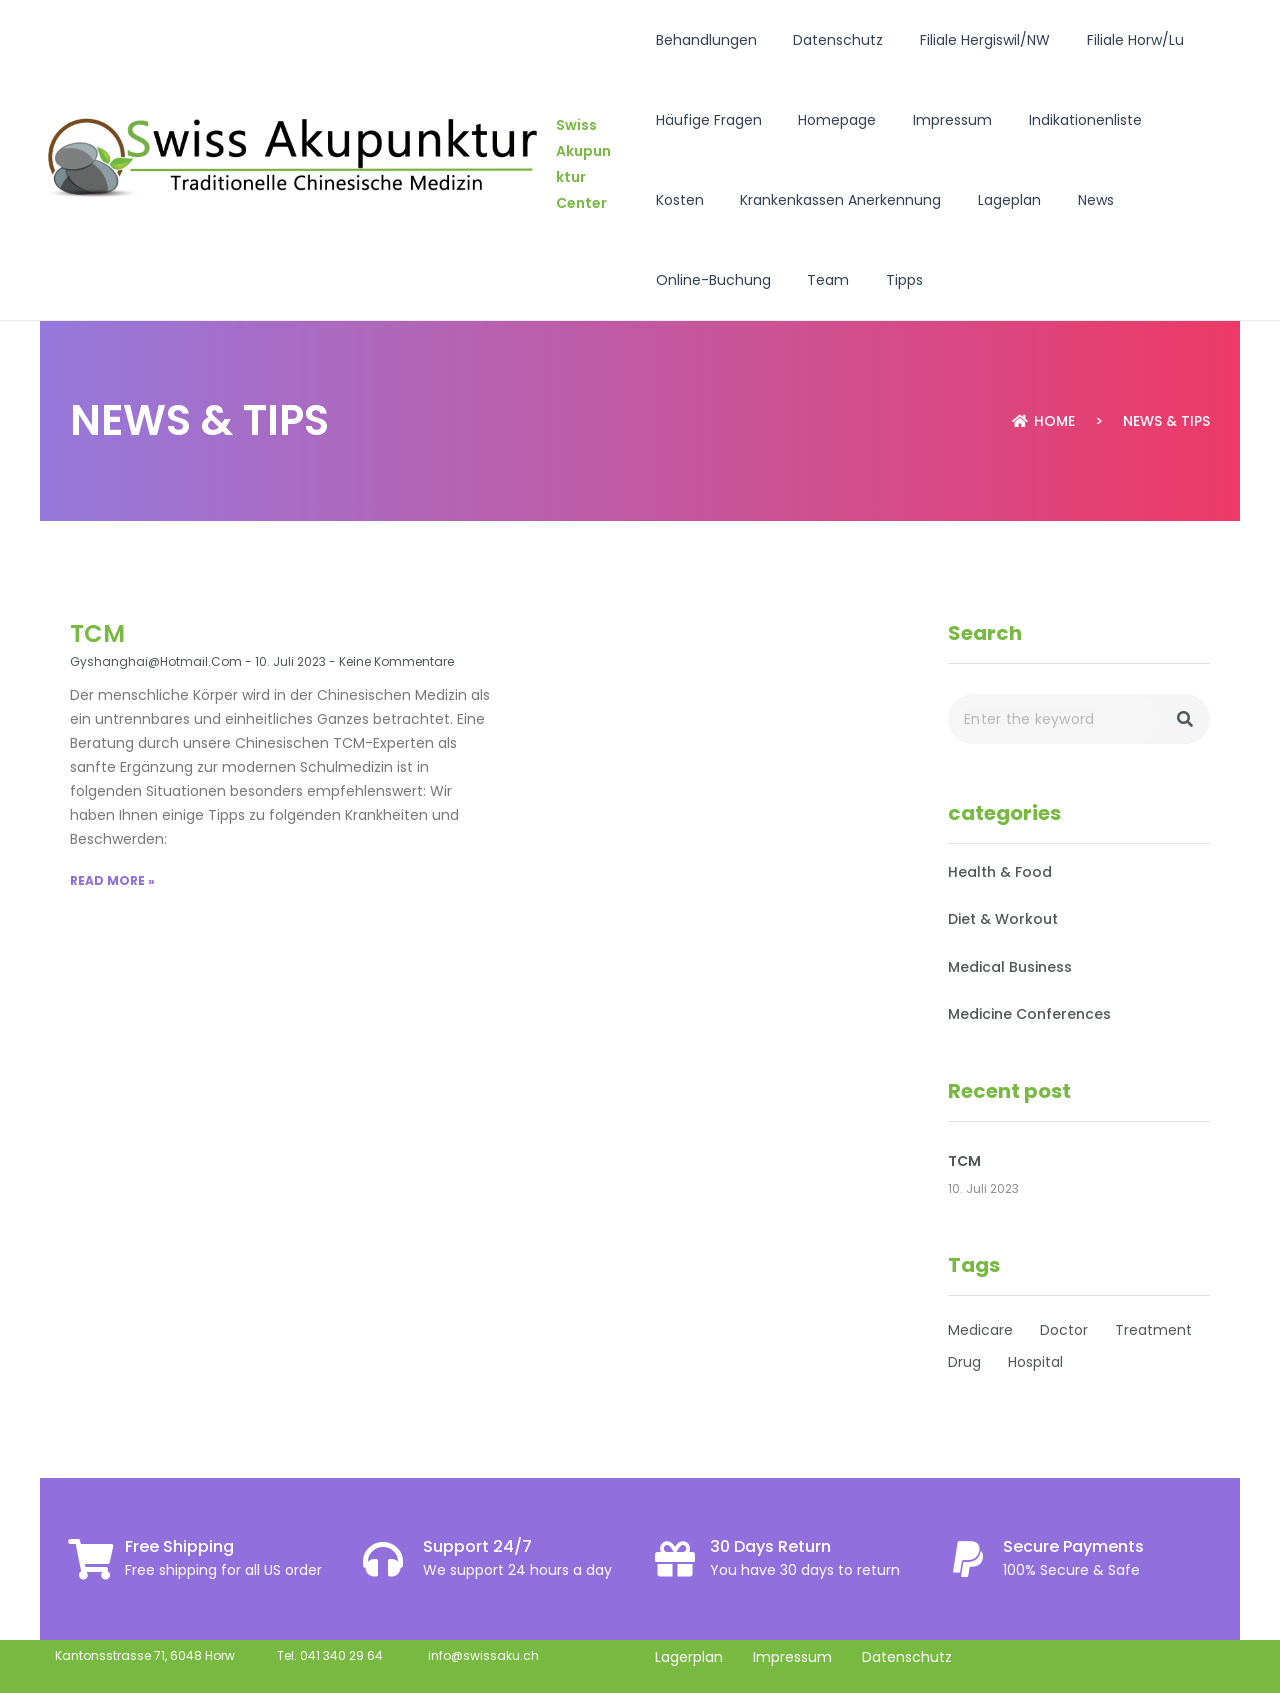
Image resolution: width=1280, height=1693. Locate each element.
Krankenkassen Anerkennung (756, 200)
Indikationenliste (1059, 120)
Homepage (829, 120)
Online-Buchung (1097, 200)
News (994, 200)
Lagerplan (689, 1657)
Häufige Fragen (709, 120)
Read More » (112, 880)
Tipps (674, 280)
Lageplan (916, 200)
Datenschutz (830, 40)
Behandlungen (706, 40)
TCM (97, 633)
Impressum (935, 120)
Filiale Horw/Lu (1109, 40)
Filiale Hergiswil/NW (968, 40)
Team (1204, 200)
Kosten (1168, 120)
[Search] (1185, 719)
